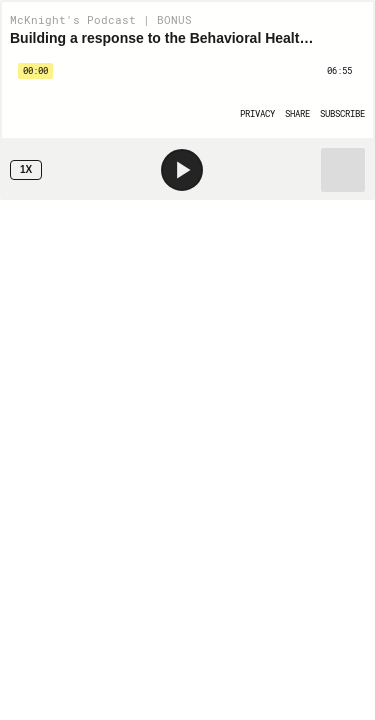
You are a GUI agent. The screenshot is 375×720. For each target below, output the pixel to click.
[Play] (182, 170)
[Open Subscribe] (342, 113)
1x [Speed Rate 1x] (26, 169)
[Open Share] (297, 113)
